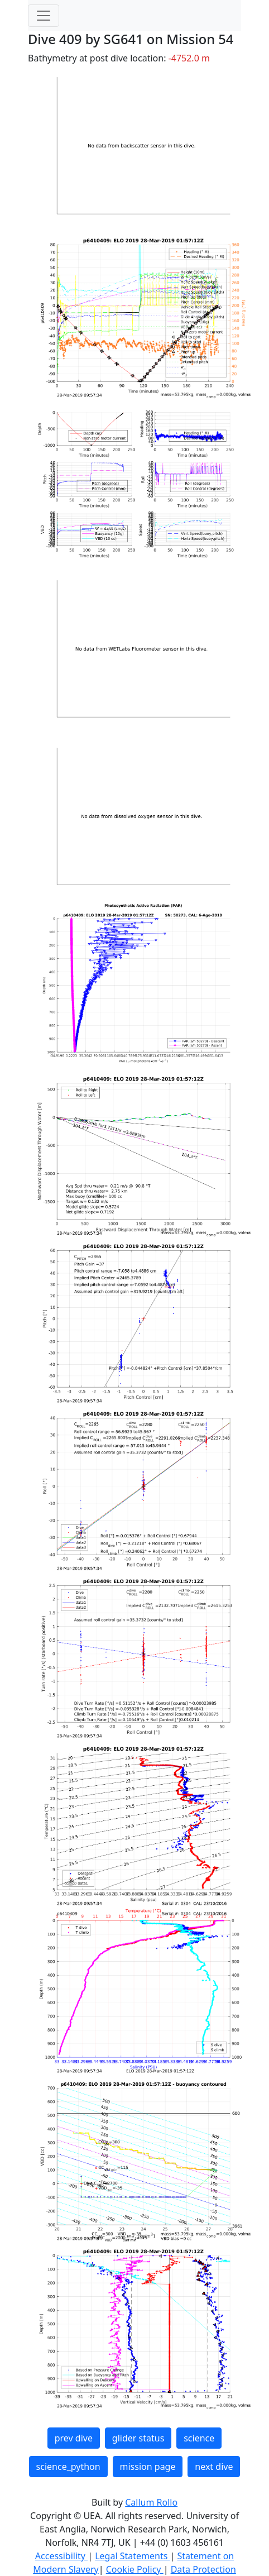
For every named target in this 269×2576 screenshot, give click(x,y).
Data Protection (203, 2569)
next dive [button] (214, 2466)
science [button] (199, 2438)
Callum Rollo (151, 2502)
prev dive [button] (74, 2438)
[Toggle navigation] (43, 15)
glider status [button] (138, 2438)
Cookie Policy (135, 2569)
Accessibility (61, 2556)
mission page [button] (148, 2466)
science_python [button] (68, 2466)
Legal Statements (132, 2556)
